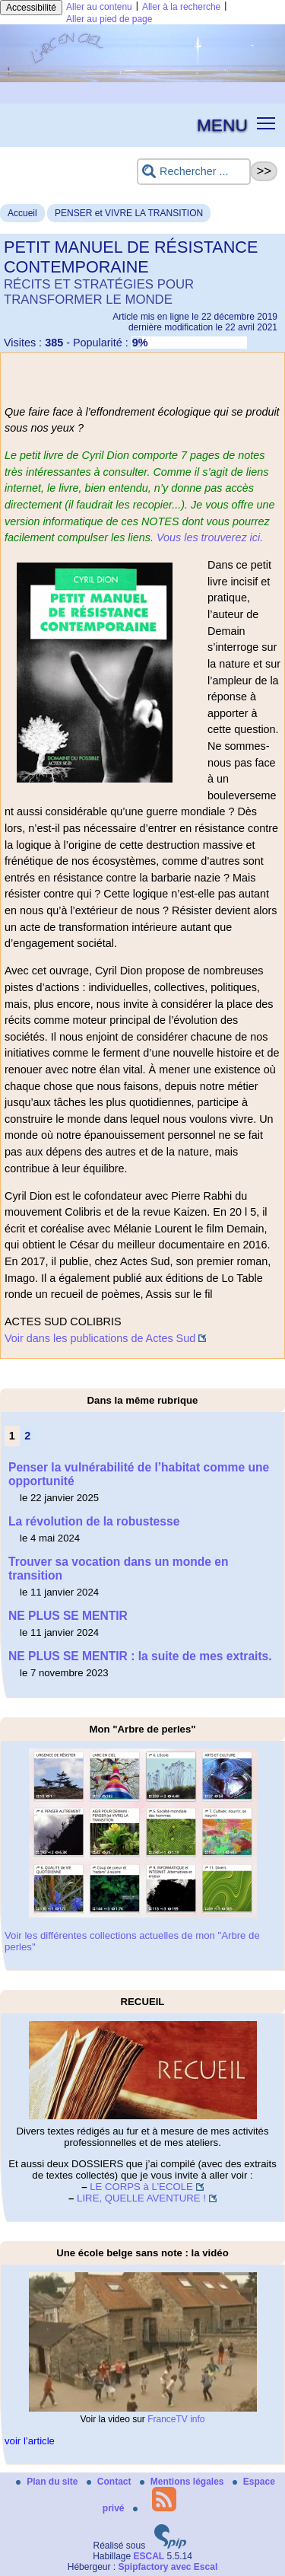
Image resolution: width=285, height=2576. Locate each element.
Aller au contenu (99, 7)
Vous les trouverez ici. (210, 537)
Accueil (22, 213)
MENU (222, 125)
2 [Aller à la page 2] (27, 1436)
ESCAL (149, 2556)
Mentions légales (183, 2481)
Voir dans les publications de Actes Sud (100, 1338)
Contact (110, 2481)
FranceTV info (175, 2419)
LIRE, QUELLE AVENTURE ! (141, 2198)
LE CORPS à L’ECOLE (141, 2186)
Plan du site (48, 2481)
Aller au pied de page (109, 19)
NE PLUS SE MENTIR (68, 1615)
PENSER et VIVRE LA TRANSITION (129, 213)
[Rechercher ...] (194, 171)
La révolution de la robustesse (93, 1521)
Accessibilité (31, 7)
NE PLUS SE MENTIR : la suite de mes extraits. (140, 1656)
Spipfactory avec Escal (167, 2567)
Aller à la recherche (181, 7)
